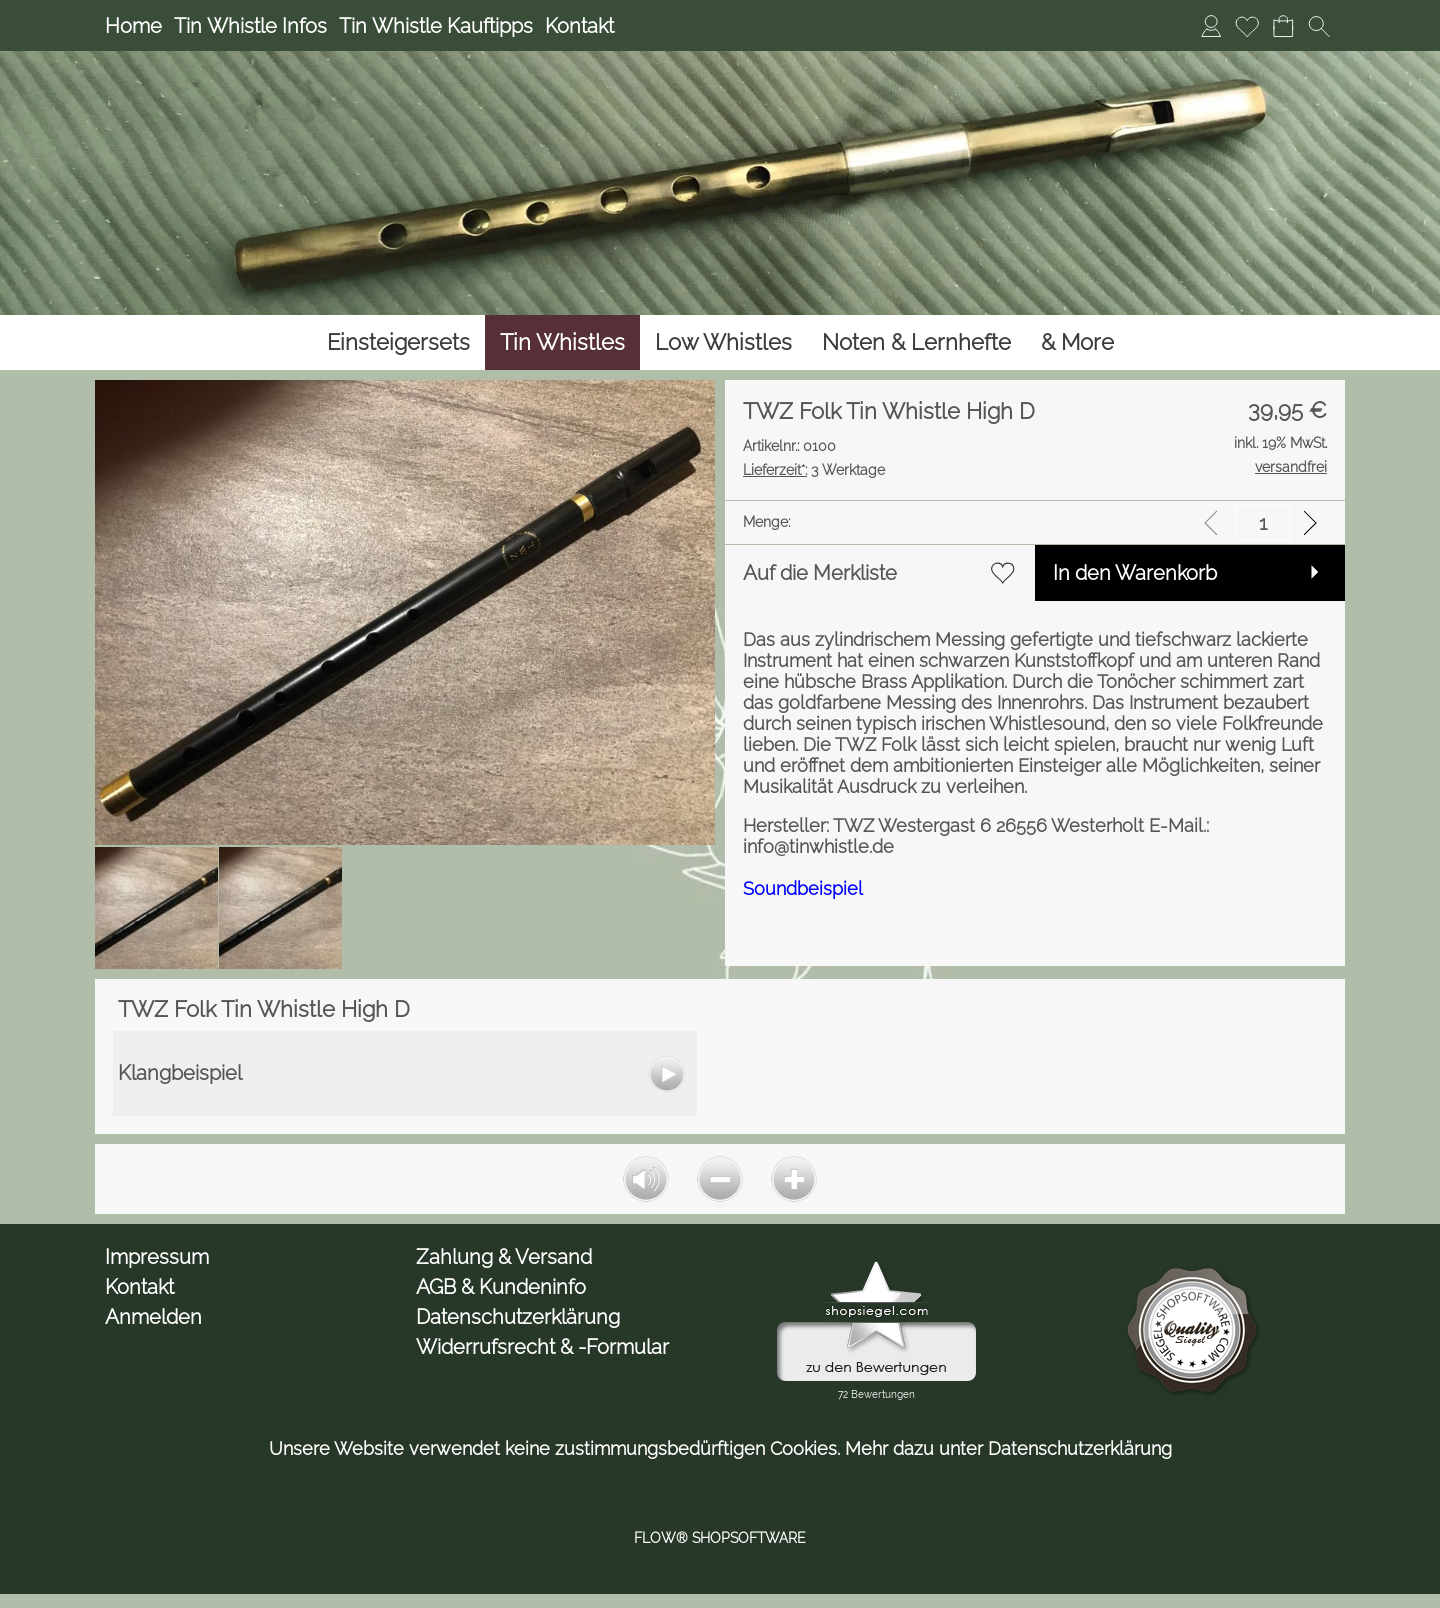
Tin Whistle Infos (250, 26)
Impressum (157, 1257)
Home (133, 26)
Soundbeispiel (803, 888)
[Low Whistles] (723, 342)
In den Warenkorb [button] (1135, 573)
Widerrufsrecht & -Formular (542, 1347)
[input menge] (1262, 522)
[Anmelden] (1211, 26)
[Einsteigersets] (398, 342)
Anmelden (153, 1317)
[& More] (1077, 342)
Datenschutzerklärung (518, 1317)
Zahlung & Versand (504, 1257)
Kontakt (579, 26)
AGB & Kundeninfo (501, 1287)
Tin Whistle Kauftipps (436, 26)
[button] (1319, 26)
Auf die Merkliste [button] (820, 573)
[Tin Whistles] (562, 342)
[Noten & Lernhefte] (916, 342)
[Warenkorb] (1283, 26)
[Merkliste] (1247, 26)
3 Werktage (814, 470)
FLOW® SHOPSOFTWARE (720, 1538)
